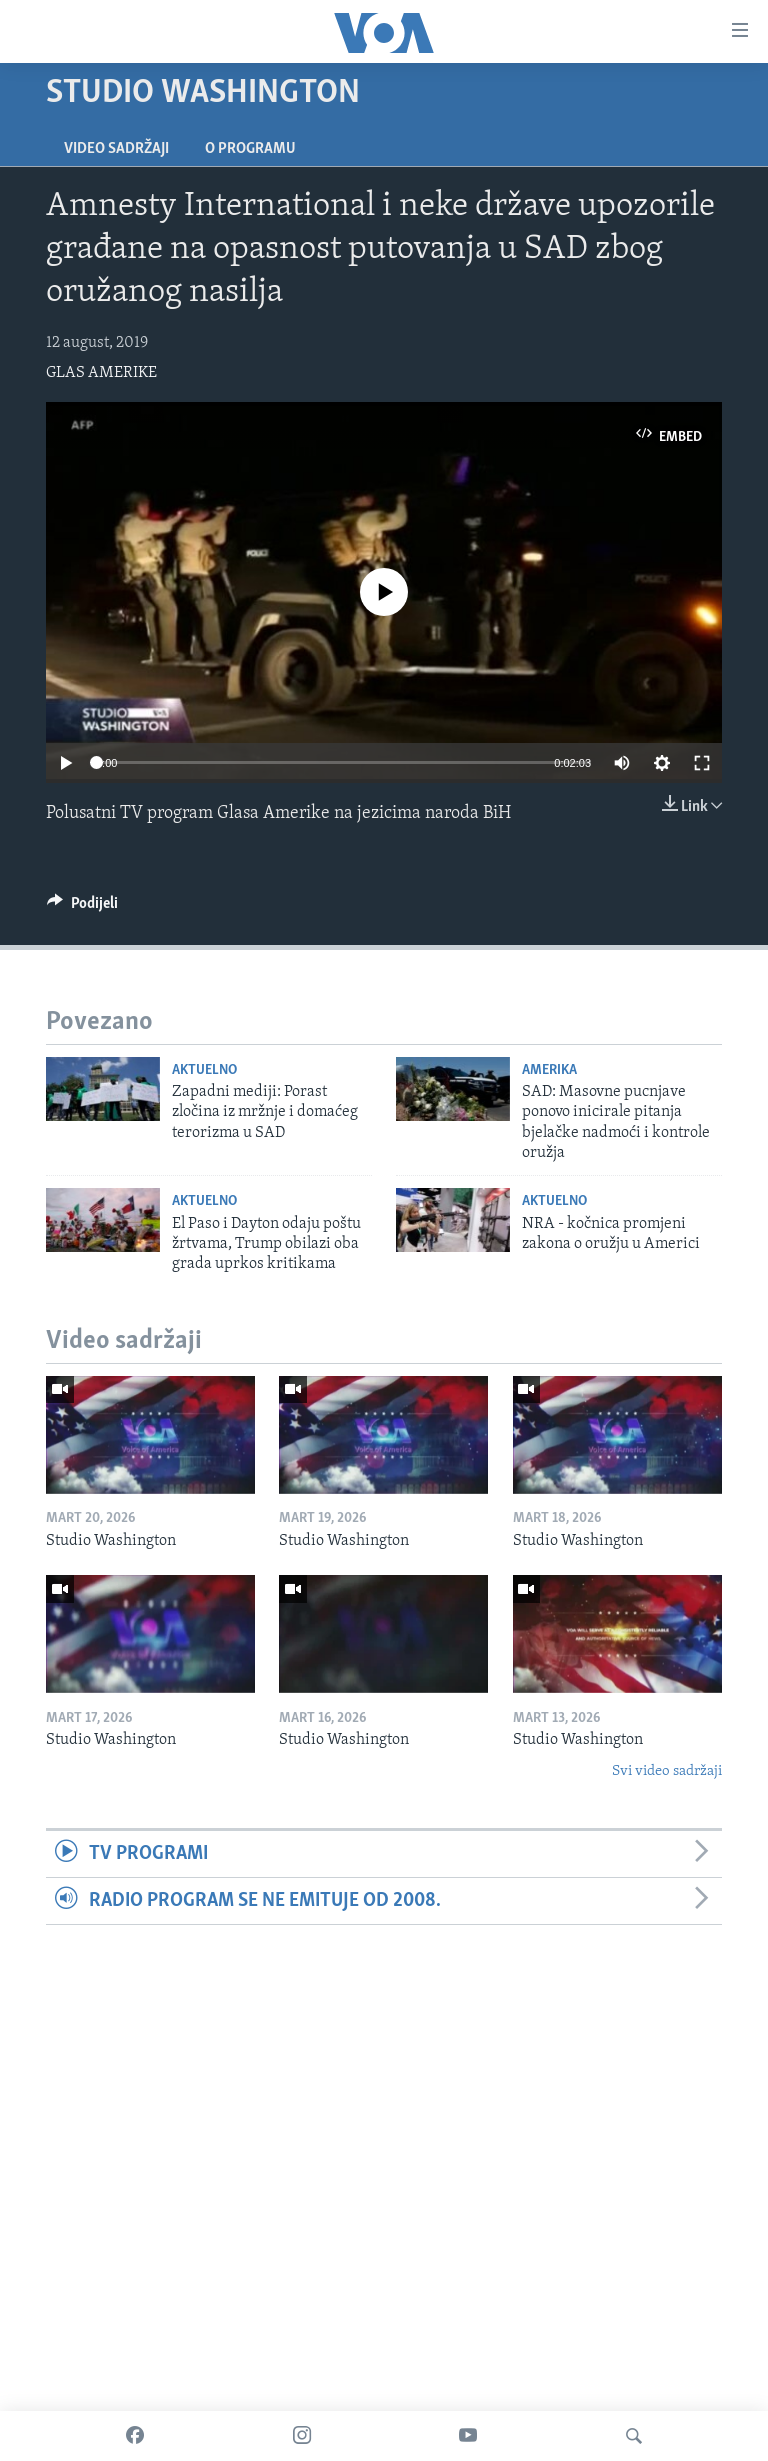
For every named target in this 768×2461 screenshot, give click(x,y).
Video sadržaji (116, 149)
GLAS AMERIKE (101, 373)
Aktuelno (204, 1070)
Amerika (549, 1070)
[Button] (82, 908)
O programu (250, 149)
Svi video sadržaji (667, 1771)
